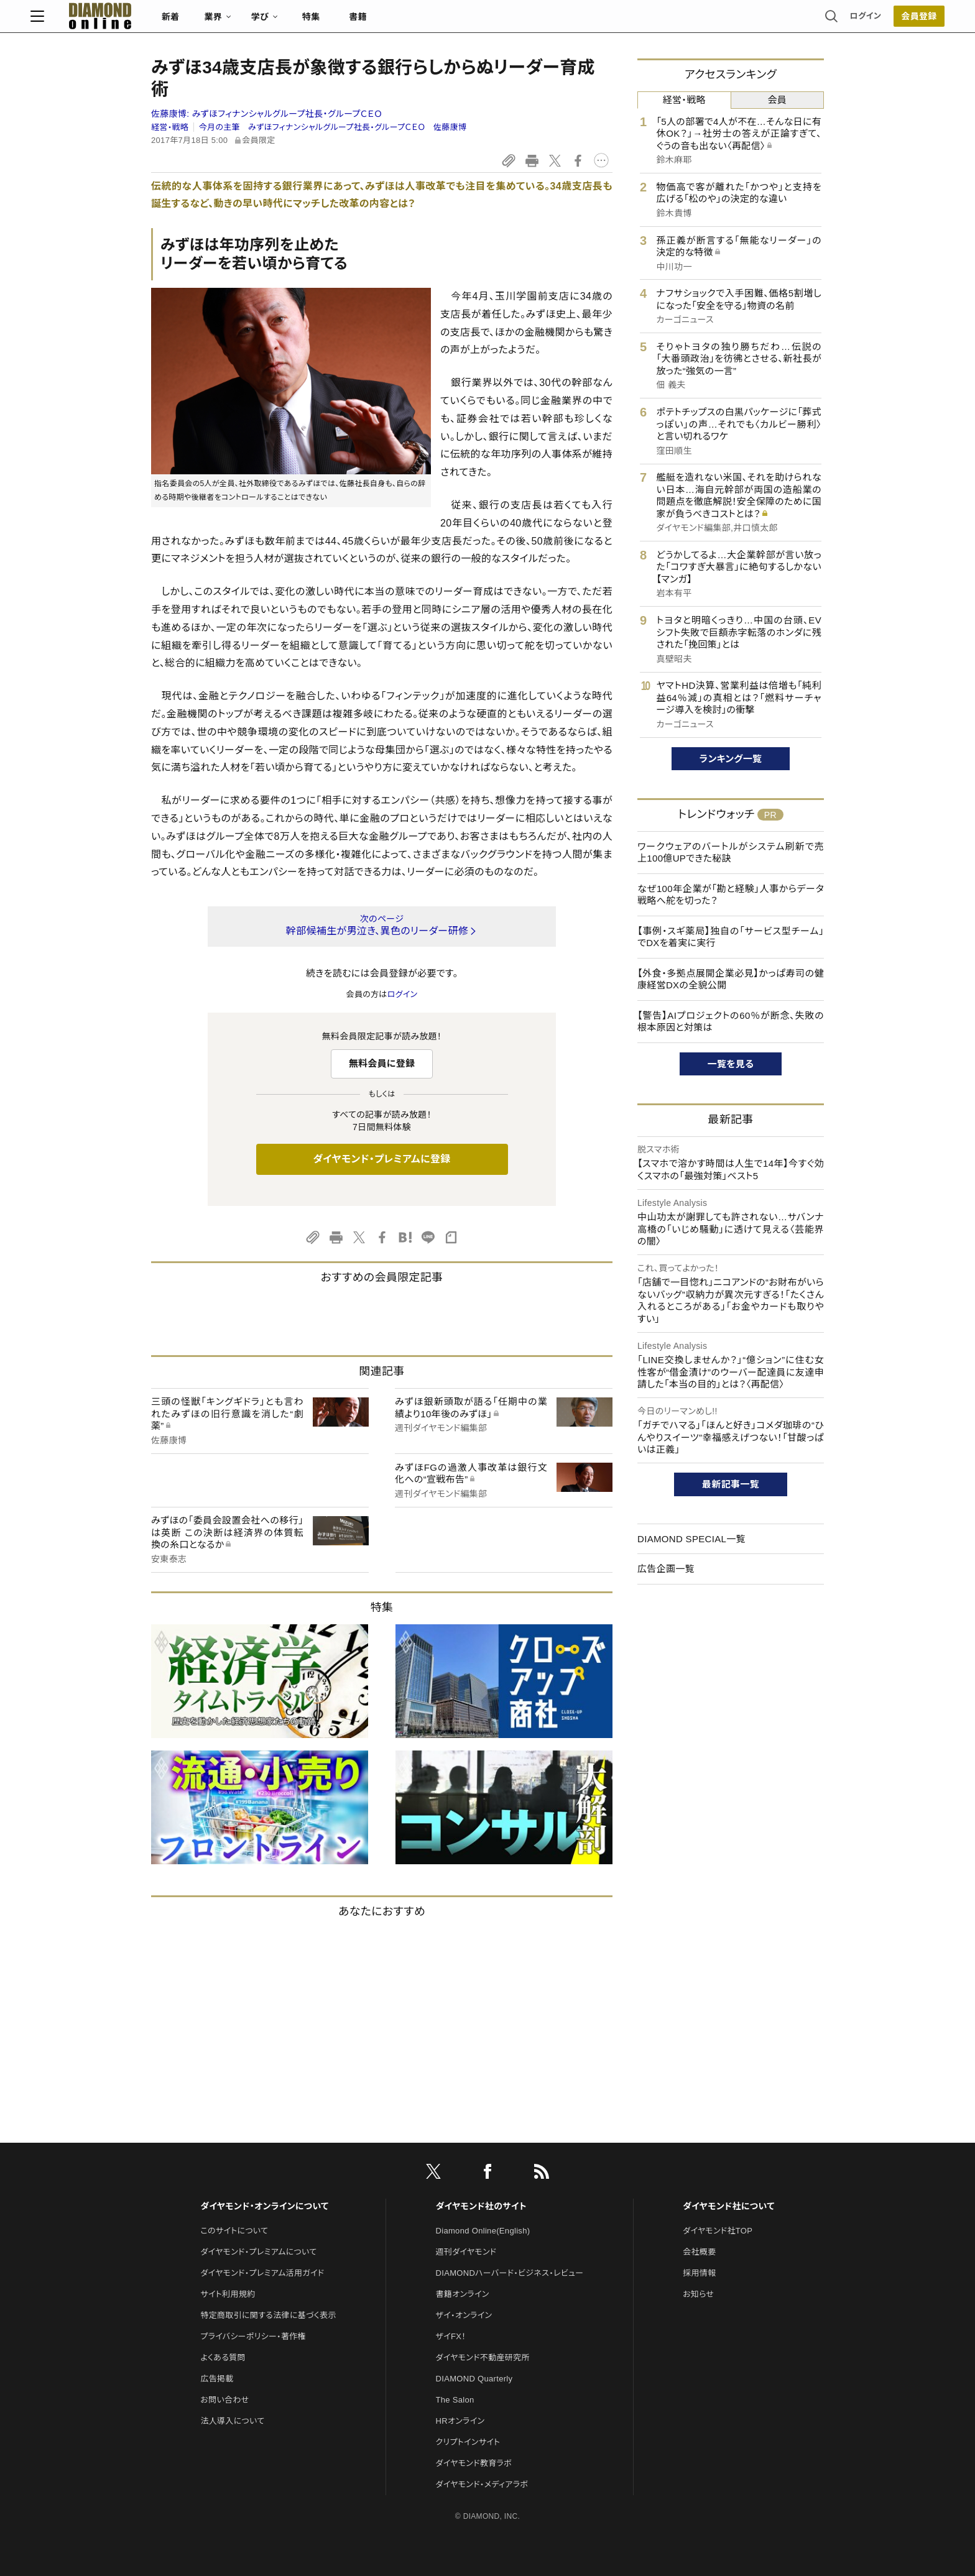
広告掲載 (216, 2378)
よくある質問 (222, 2357)
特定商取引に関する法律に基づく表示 (268, 2315)
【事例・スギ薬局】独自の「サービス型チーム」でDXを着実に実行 (730, 937)
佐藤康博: (266, 114)
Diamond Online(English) (483, 2230)
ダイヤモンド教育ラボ (474, 2463)
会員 (777, 99)
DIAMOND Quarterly (474, 2378)
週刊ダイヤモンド (466, 2251)
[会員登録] (798, 21)
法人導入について (232, 2421)
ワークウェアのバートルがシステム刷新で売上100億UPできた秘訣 (730, 852)
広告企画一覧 (666, 1568)
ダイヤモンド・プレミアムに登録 (381, 1159)
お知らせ (698, 2294)
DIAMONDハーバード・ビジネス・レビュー (510, 2273)
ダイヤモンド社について (728, 2206)
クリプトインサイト (468, 2442)
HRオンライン (460, 2421)
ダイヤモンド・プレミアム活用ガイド (262, 2273)
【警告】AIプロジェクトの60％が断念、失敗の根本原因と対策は (730, 1021)
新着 (291, 22)
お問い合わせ (224, 2399)
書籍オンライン (462, 2294)
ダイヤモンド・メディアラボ (482, 2484)
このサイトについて (234, 2230)
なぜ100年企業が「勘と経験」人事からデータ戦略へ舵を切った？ (730, 894)
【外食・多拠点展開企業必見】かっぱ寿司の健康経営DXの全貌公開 (730, 979)
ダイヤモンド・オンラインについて (264, 2206)
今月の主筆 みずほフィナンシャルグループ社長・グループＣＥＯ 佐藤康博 (333, 127)
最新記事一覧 (730, 1484)
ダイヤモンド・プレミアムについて (258, 2251)
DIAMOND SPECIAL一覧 (691, 1539)
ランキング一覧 (731, 758)
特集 (432, 22)
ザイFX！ (451, 2336)
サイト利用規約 (227, 2294)
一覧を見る (731, 1064)
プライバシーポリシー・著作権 (253, 2336)
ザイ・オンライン (464, 2315)
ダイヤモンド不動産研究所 (483, 2357)
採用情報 (699, 2273)
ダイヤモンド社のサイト (481, 2206)
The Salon (455, 2399)
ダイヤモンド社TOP (717, 2230)
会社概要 (699, 2251)
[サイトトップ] (208, 21)
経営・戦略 (169, 127)
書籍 (478, 22)
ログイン (744, 21)
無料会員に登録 (382, 1063)
